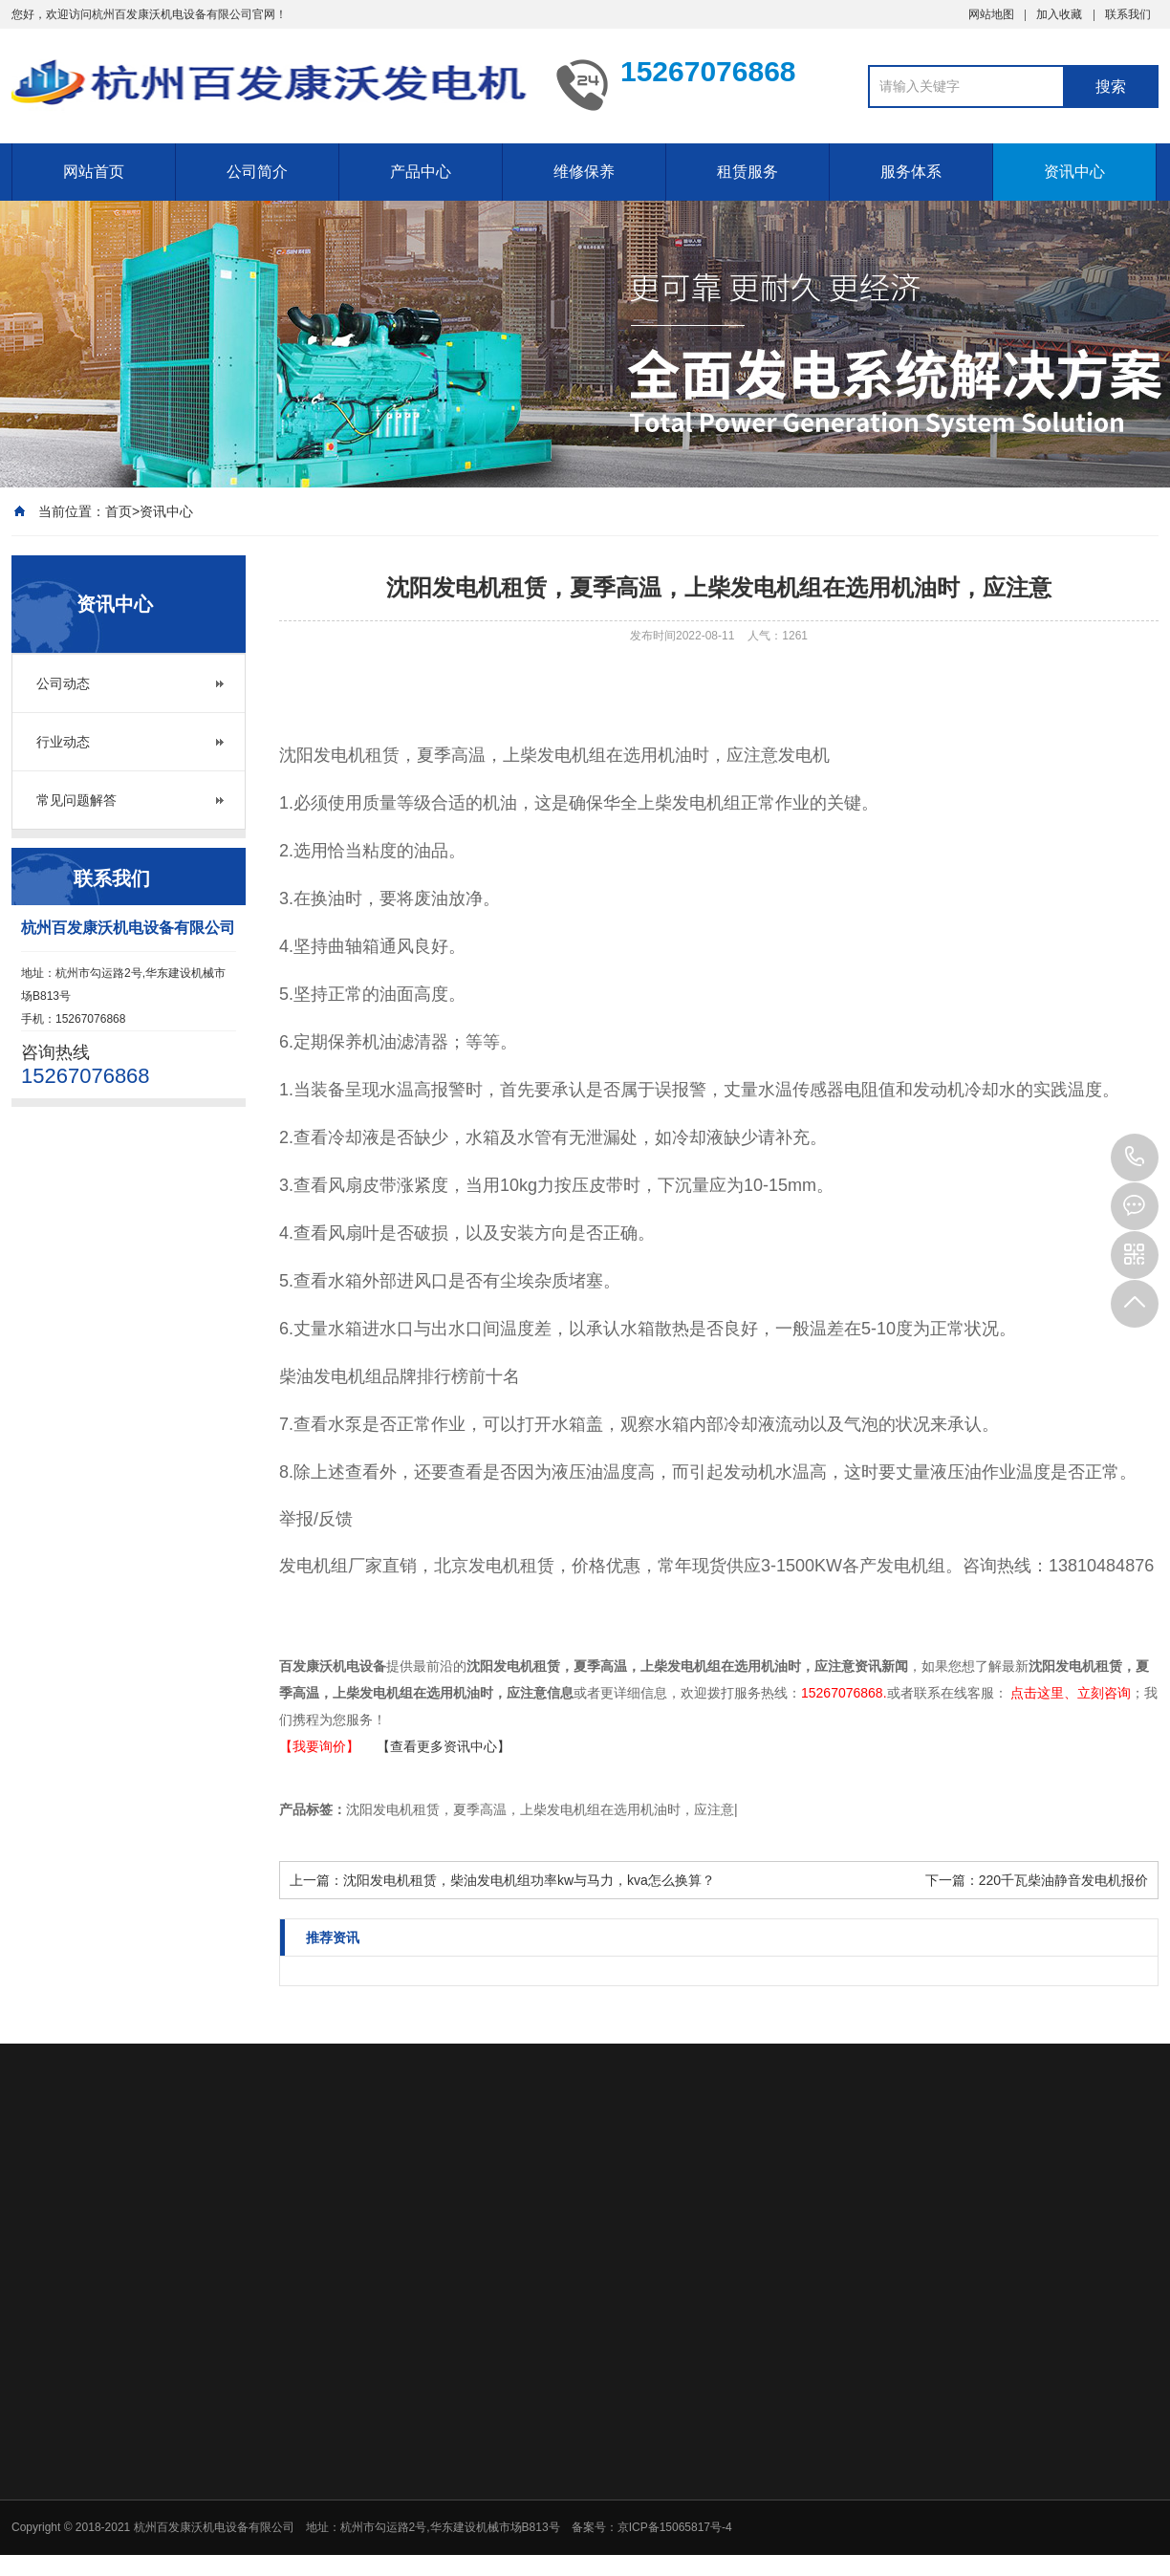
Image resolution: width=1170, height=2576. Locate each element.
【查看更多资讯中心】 (443, 1746)
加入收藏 (1059, 14)
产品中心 (420, 171)
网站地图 (991, 14)
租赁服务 (747, 171)
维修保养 (584, 171)
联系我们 (1128, 14)
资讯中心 (1074, 171)
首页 (118, 511)
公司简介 (257, 171)
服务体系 (911, 171)
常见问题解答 (76, 800)
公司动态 (63, 683)
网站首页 (93, 171)
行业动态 (63, 741)
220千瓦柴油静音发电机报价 (1063, 1880)
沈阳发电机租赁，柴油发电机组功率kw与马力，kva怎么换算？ (529, 1880)
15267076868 (1135, 1157)
